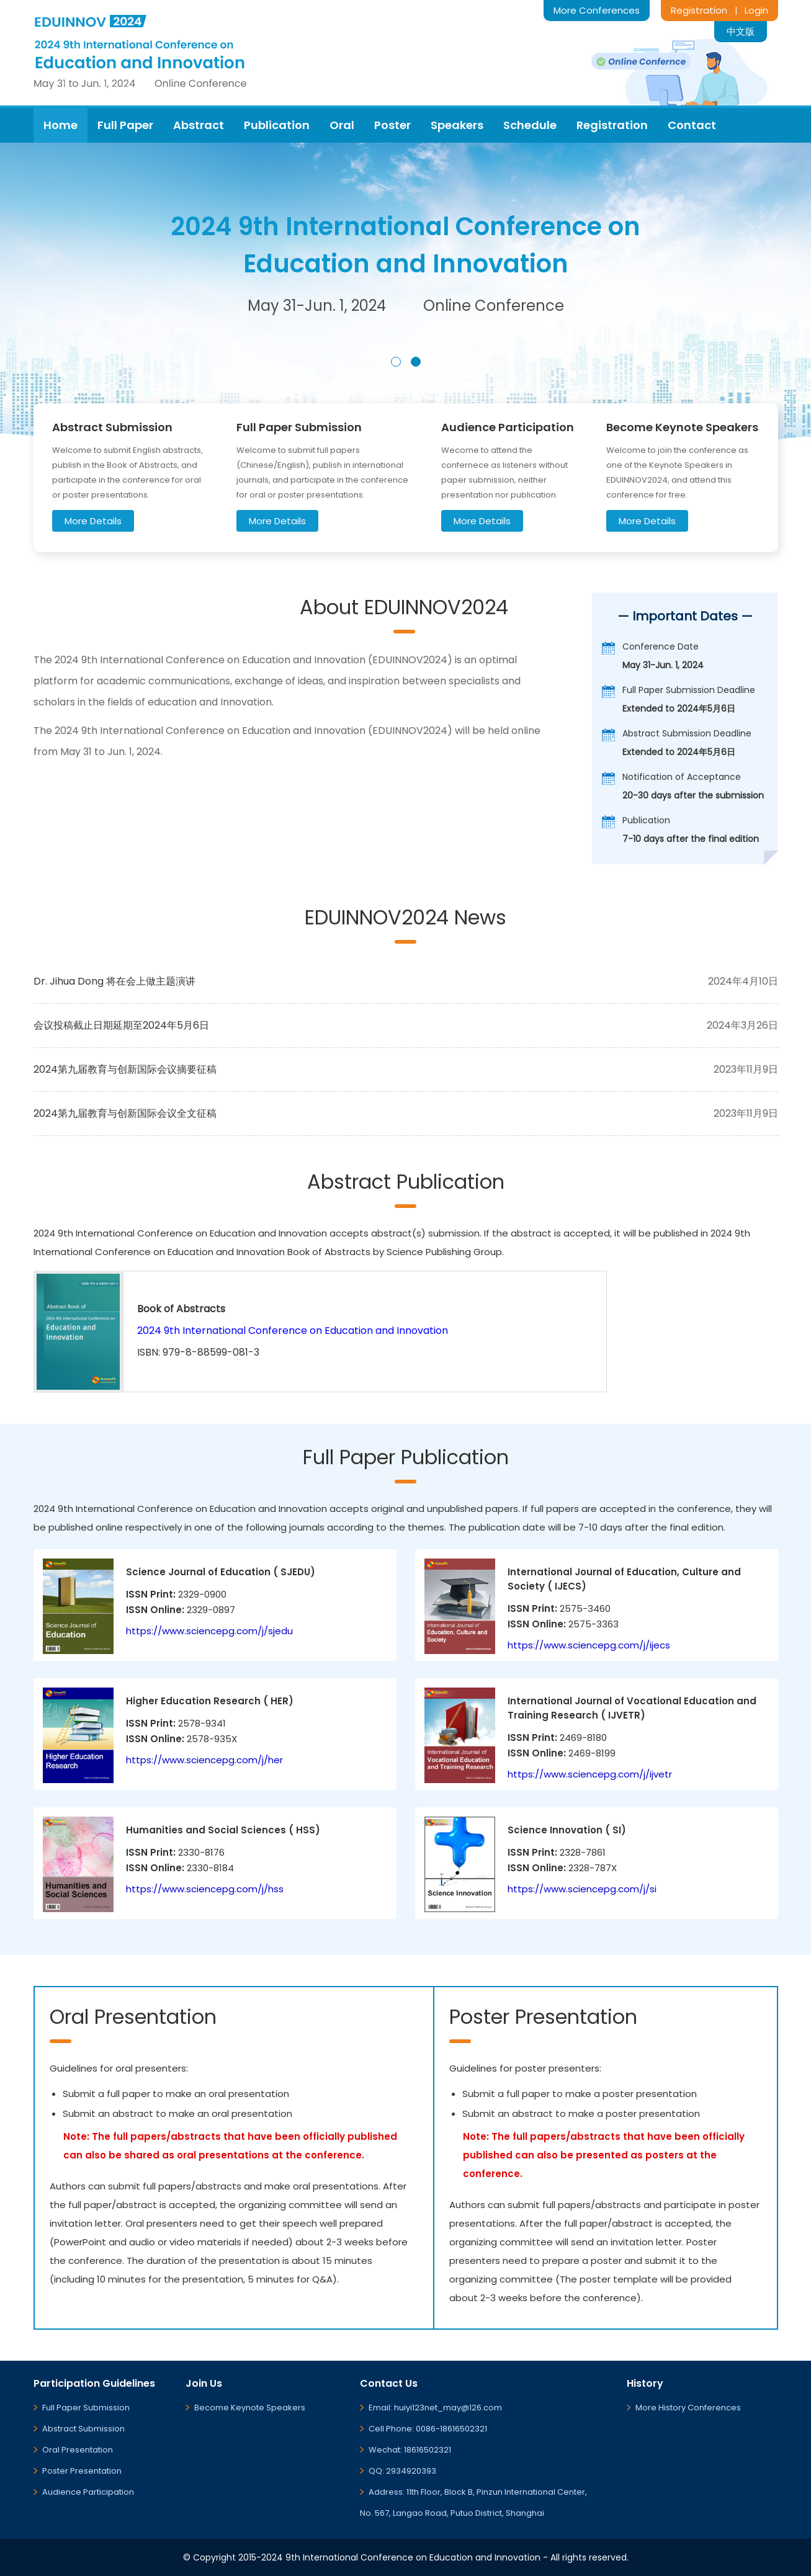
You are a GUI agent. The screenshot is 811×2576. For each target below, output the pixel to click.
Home (60, 125)
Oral (341, 125)
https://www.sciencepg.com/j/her (204, 1759)
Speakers (457, 125)
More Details (93, 520)
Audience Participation (88, 2492)
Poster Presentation (82, 2471)
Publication (277, 125)
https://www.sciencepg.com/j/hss (205, 1888)
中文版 (741, 31)
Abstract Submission (83, 2429)
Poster (392, 125)
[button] (396, 362)
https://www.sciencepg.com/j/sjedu (209, 1630)
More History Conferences (688, 2407)
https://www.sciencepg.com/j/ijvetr (590, 1774)
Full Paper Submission (86, 2407)
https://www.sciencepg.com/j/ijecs (589, 1645)
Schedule (530, 125)
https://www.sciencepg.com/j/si (582, 1888)
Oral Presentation (77, 2450)
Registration (699, 10)
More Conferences (596, 10)
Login (756, 10)
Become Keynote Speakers (249, 2407)
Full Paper (125, 125)
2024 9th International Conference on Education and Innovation (292, 1330)
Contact (692, 125)
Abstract (198, 125)
